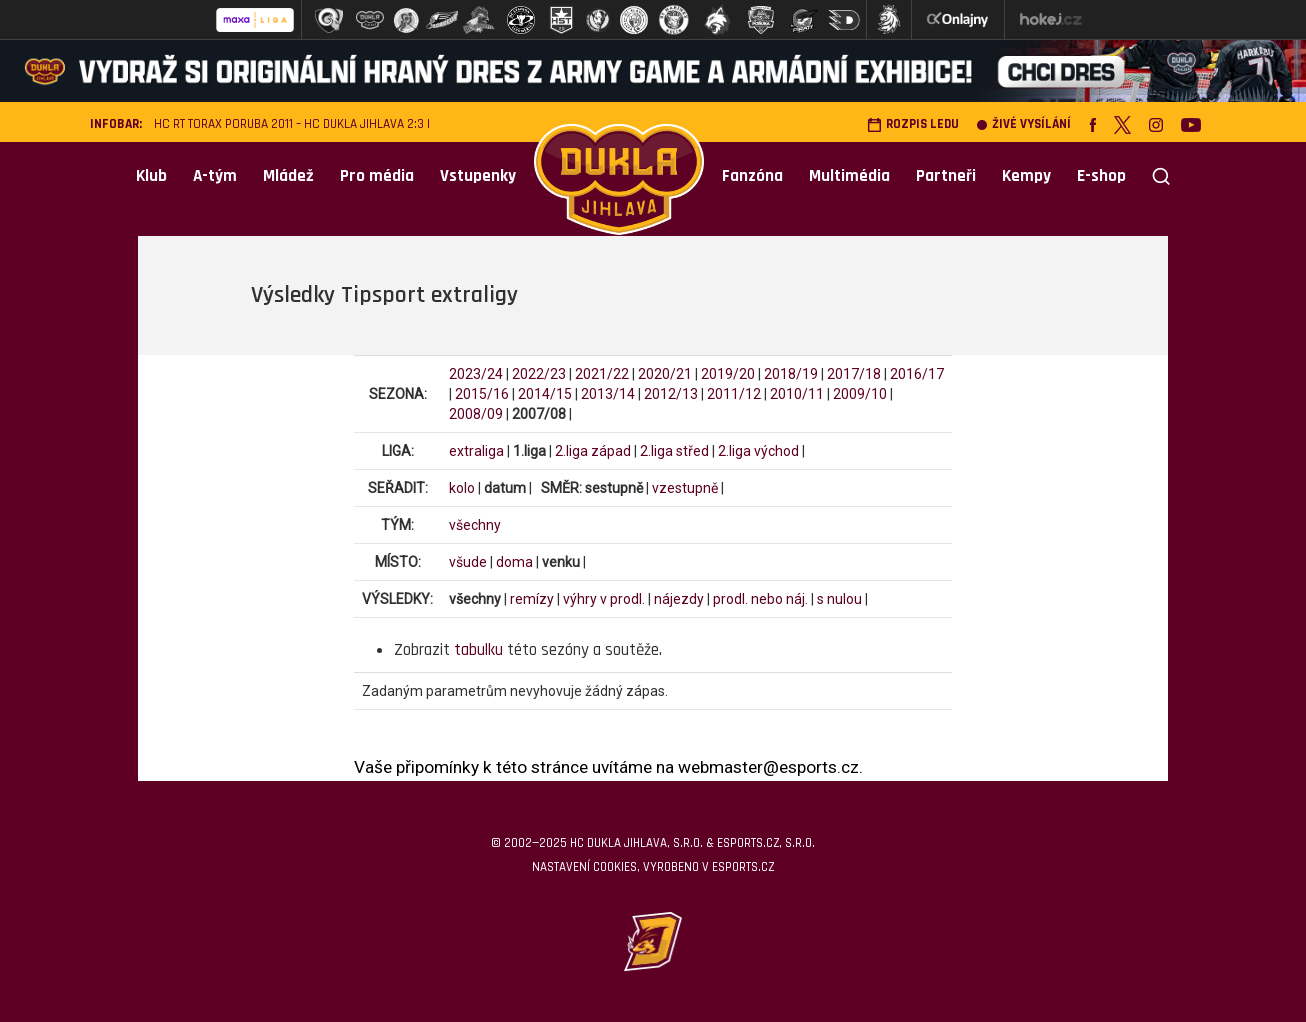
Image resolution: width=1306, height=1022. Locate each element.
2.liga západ (593, 451)
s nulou (839, 599)
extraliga (476, 451)
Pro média (377, 176)
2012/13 (671, 394)
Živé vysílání (1024, 124)
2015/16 (482, 394)
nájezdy (679, 599)
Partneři (946, 176)
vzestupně (685, 488)
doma (514, 562)
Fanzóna (752, 176)
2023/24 (476, 374)
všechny (475, 525)
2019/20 (728, 374)
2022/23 (539, 374)
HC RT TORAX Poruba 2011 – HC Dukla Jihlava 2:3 (289, 124)
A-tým (215, 176)
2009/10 (860, 394)
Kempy (1026, 176)
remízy (532, 599)
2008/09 (476, 414)
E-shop (1101, 176)
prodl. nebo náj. (760, 599)
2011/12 (734, 394)
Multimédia (849, 176)
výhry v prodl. (604, 599)
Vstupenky (478, 176)
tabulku (478, 650)
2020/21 (665, 374)
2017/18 (854, 374)
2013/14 (608, 394)
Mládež (288, 176)
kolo (462, 488)
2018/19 (791, 374)
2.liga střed (674, 451)
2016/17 (917, 374)
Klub (151, 176)
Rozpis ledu (913, 124)
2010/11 (797, 394)
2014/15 (545, 394)
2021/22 (602, 374)
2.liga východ (758, 451)
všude (468, 562)
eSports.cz (743, 867)
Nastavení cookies (584, 867)
